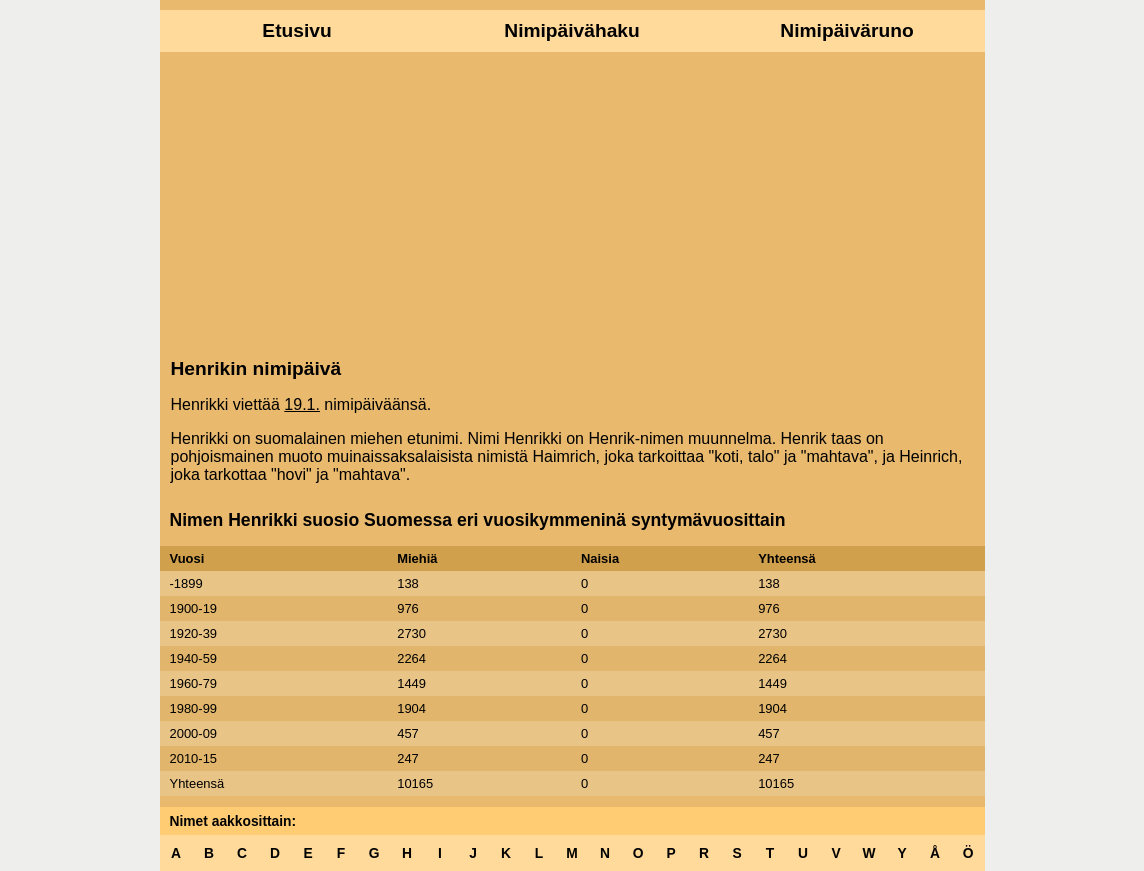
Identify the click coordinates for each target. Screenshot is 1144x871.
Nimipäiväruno (846, 30)
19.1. (302, 404)
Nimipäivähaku (571, 30)
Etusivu (296, 30)
